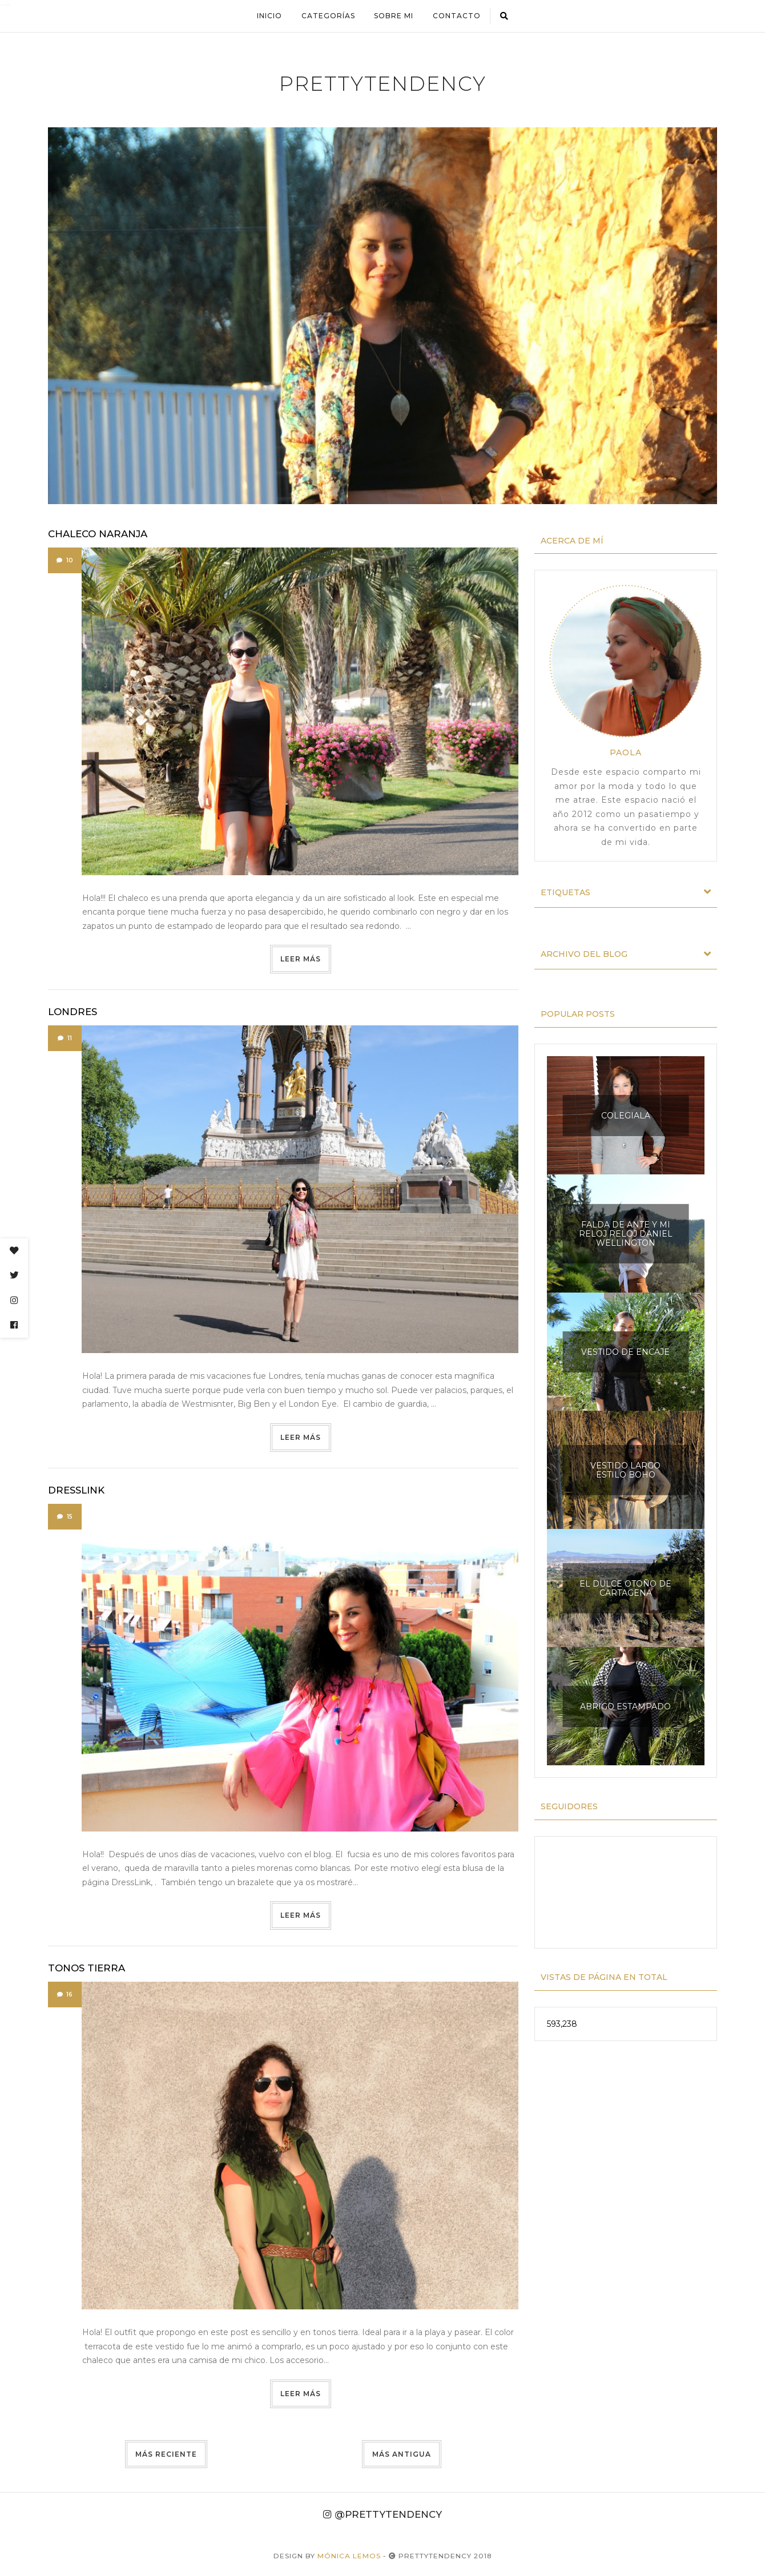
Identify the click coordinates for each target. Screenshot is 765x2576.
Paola (626, 752)
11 (65, 1038)
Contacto (457, 15)
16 (65, 1994)
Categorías (328, 15)
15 (65, 1516)
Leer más (300, 959)
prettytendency (382, 83)
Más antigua (401, 2454)
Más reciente (166, 2454)
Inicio (269, 15)
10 (65, 560)
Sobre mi (393, 15)
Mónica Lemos (349, 2555)
